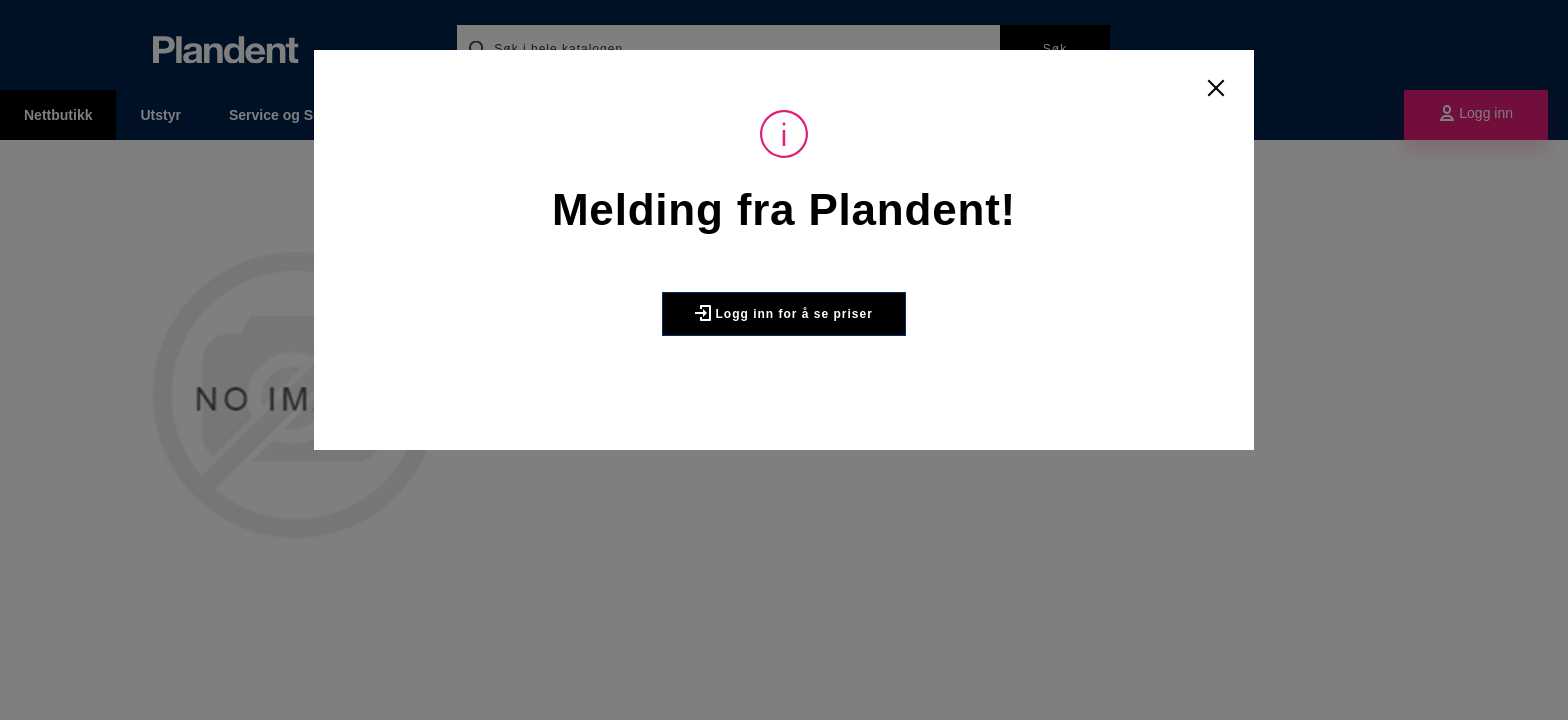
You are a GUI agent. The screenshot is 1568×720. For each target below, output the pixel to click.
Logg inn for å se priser (784, 313)
